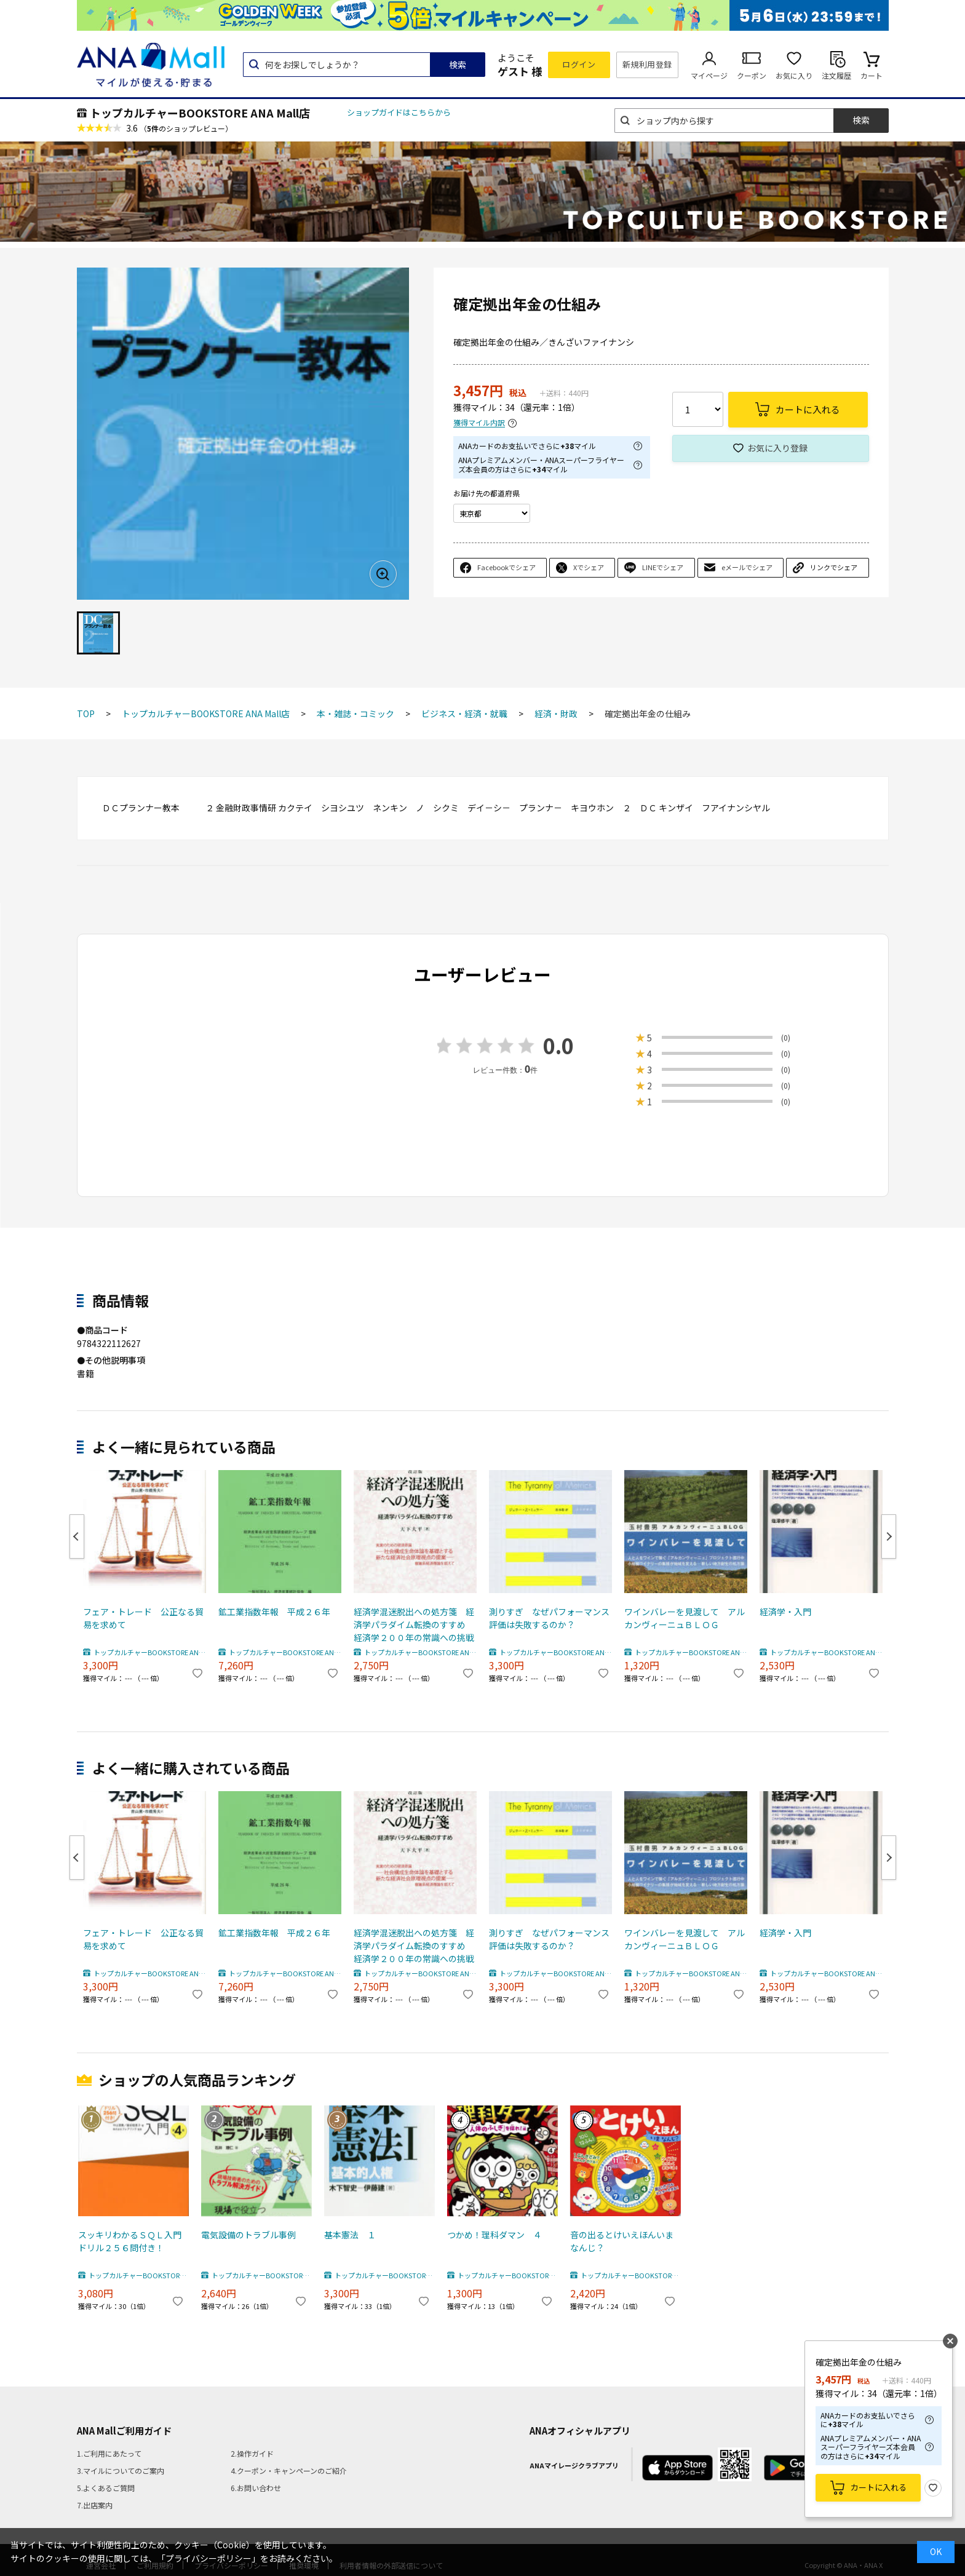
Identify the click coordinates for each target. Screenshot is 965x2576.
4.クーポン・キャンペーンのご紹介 (289, 2470)
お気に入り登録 (777, 448)
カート (871, 75)
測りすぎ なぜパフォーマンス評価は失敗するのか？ (549, 1618)
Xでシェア (588, 567)
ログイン (578, 64)
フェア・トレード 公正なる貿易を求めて (143, 1618)
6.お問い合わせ (256, 2488)
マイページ (709, 75)
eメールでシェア (746, 567)
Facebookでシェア (506, 567)
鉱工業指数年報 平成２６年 (274, 1611)
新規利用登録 (647, 64)
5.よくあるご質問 (106, 2488)
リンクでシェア (833, 567)
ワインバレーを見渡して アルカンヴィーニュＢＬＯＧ (684, 1618)
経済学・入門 (785, 1611)
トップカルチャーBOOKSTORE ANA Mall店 (200, 113)
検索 (457, 64)
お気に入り (794, 75)
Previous (76, 1536)
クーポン (751, 75)
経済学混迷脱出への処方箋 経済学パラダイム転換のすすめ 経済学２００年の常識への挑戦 (414, 1624)
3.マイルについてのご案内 (120, 2470)
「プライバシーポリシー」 (208, 2558)
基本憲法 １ (350, 2234)
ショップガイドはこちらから (399, 112)
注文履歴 (836, 75)
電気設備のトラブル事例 (248, 2234)
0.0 (558, 1045)
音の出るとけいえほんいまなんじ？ (621, 2241)
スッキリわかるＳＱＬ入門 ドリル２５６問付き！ (132, 2241)
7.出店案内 (95, 2505)
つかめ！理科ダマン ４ (494, 2234)
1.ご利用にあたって (109, 2453)
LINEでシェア (662, 567)
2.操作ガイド (252, 2453)
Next (888, 1536)
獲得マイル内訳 (479, 422)
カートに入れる (879, 2487)
